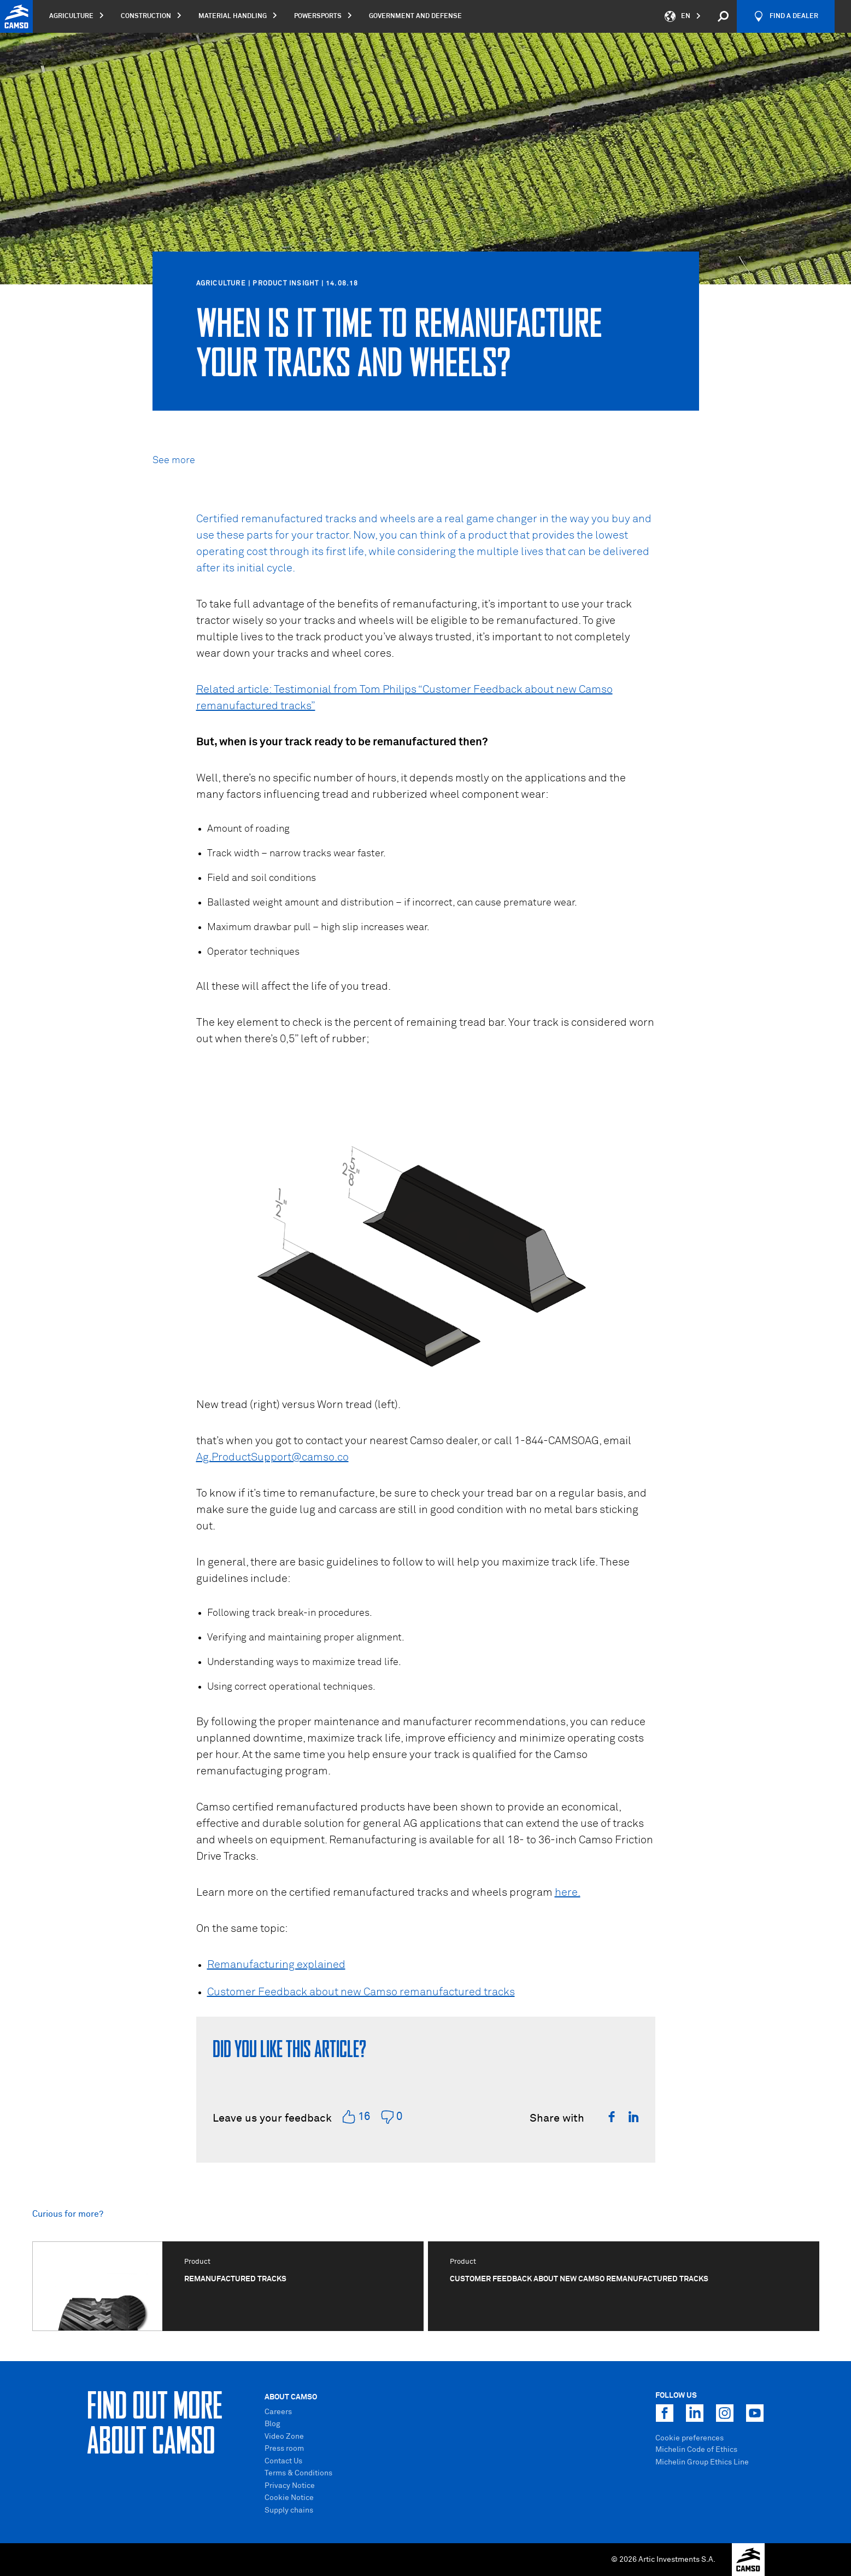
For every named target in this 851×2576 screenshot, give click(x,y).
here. (567, 1892)
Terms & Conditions (298, 2473)
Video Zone (284, 2436)
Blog (272, 2424)
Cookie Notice (289, 2498)
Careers (278, 2412)
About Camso (291, 2397)
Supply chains (289, 2510)
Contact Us (283, 2461)
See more (173, 460)
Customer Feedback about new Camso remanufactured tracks (361, 1992)
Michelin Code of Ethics (696, 2450)
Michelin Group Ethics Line (702, 2462)
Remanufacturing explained (276, 1964)
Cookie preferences (689, 2438)
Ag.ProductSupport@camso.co (272, 1457)
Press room (284, 2448)
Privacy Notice (290, 2486)
